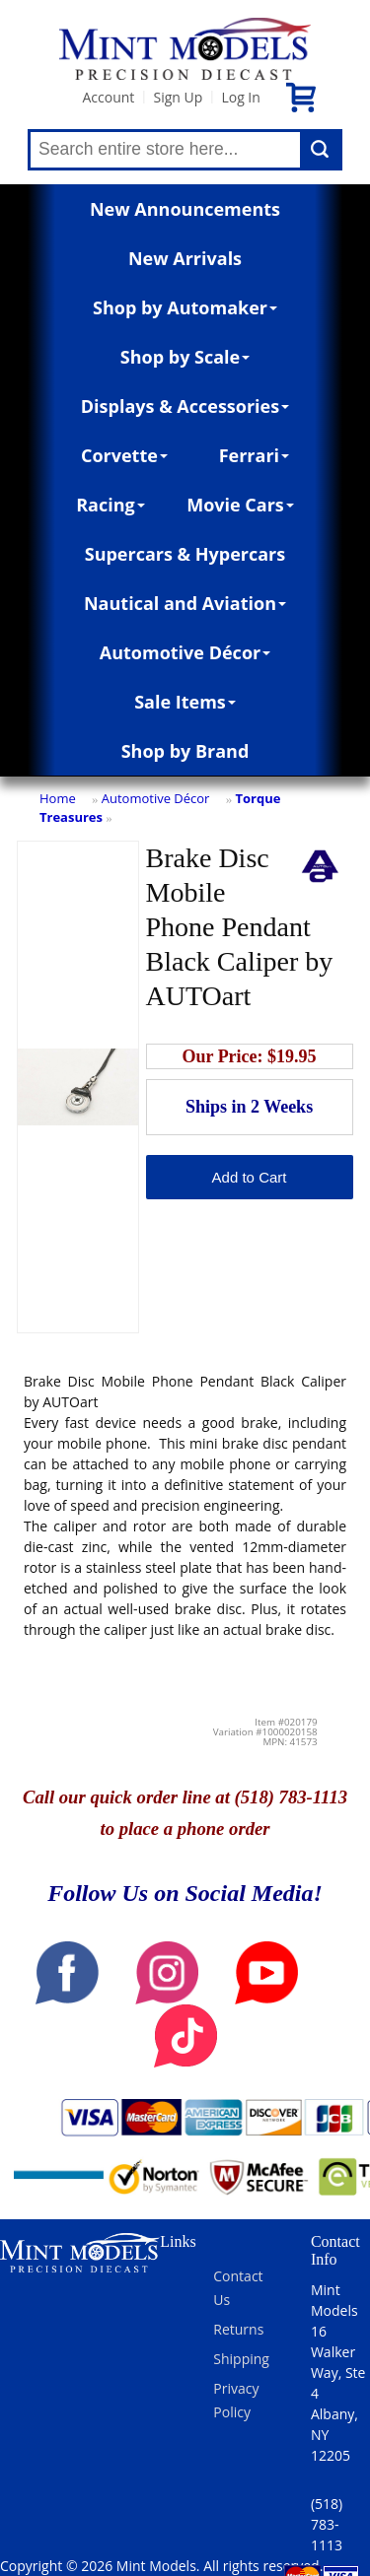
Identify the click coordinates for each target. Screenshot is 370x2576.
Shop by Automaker (185, 307)
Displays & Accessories (185, 406)
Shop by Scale (185, 357)
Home (57, 798)
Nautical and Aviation (185, 603)
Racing (110, 504)
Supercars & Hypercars (185, 554)
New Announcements (185, 209)
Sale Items (185, 701)
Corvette (124, 455)
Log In (240, 97)
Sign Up (177, 97)
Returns (238, 2329)
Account (108, 97)
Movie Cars (240, 504)
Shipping (241, 2358)
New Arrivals (185, 258)
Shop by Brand (185, 751)
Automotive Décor (185, 652)
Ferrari (254, 455)
